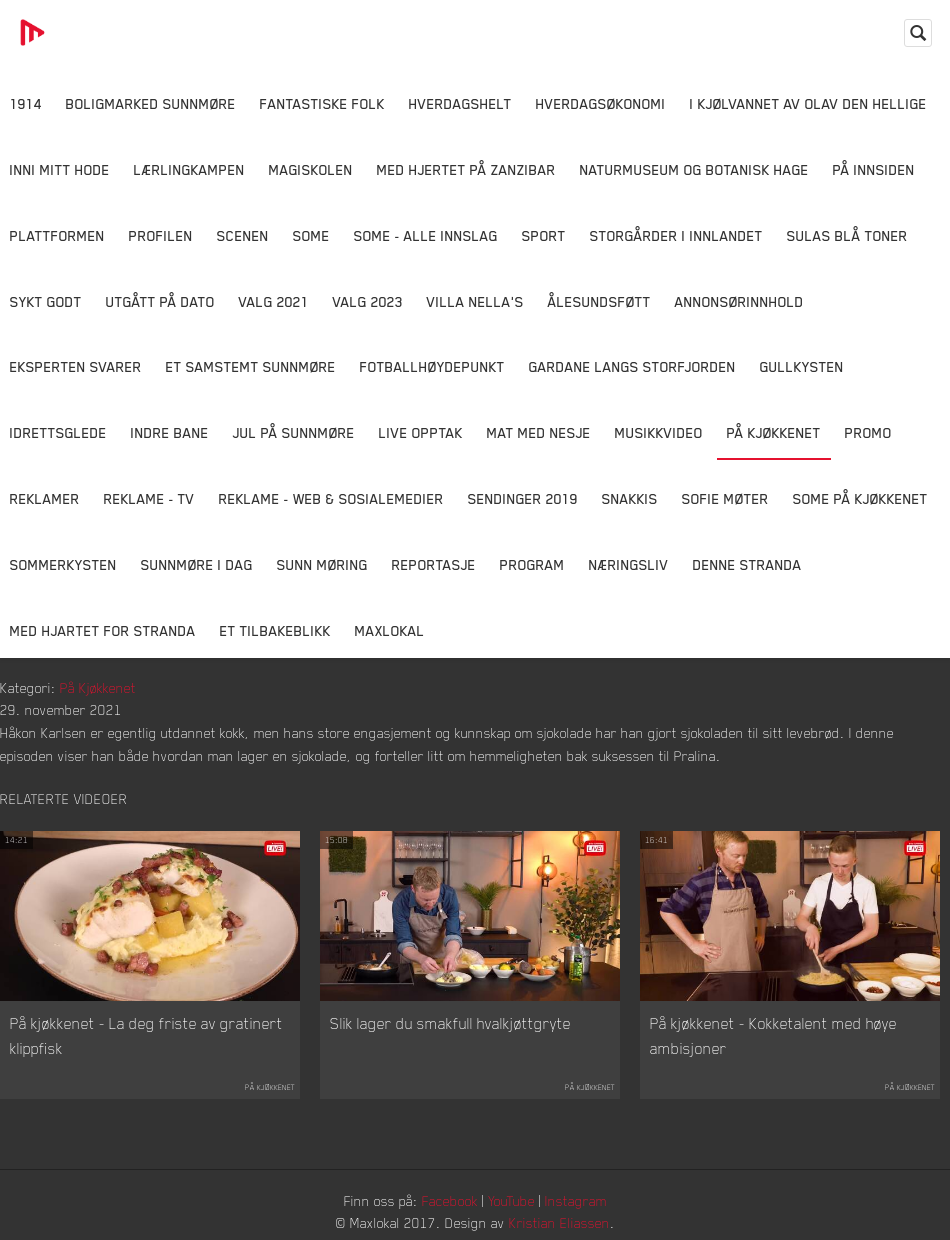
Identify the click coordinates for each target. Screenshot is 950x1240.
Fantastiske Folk (322, 103)
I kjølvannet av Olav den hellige (808, 103)
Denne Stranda (747, 564)
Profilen (161, 235)
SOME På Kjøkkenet (860, 498)
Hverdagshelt (460, 103)
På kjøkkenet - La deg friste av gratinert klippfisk (146, 1036)
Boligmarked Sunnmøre (151, 103)
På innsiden (874, 169)
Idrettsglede (58, 432)
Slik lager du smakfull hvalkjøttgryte (450, 1023)
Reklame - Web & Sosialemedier (331, 498)
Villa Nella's (475, 301)
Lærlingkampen (189, 169)
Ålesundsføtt (599, 301)
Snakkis (630, 498)
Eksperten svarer (76, 366)
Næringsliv (629, 564)
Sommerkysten (63, 564)
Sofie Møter (725, 498)
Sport (544, 235)
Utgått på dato (160, 301)
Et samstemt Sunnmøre (251, 366)
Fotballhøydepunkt (432, 366)
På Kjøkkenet (774, 432)
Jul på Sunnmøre (294, 432)
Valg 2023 (368, 301)
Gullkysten (802, 366)
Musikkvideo (659, 432)
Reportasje (434, 564)
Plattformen (57, 235)
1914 (26, 103)
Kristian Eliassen (559, 1222)
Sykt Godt (46, 301)
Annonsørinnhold (739, 301)
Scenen (243, 235)
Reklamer (45, 498)
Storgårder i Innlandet (676, 235)
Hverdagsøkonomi (601, 103)
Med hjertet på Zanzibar (466, 169)
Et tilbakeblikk (275, 630)
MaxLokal (390, 630)
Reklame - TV (149, 498)
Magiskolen (311, 169)
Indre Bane (170, 432)
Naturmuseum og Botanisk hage (694, 169)
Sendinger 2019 (523, 498)
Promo (868, 432)
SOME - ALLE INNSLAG (426, 235)
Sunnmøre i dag (197, 564)
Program (532, 564)
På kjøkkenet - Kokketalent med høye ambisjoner (773, 1036)
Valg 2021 (274, 301)
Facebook (450, 1200)
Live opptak (421, 432)
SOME (311, 235)
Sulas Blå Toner (847, 235)
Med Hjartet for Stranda (103, 630)
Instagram (576, 1200)
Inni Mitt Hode (60, 169)
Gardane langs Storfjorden (632, 366)
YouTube (511, 1200)
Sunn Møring (322, 564)
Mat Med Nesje (539, 432)
